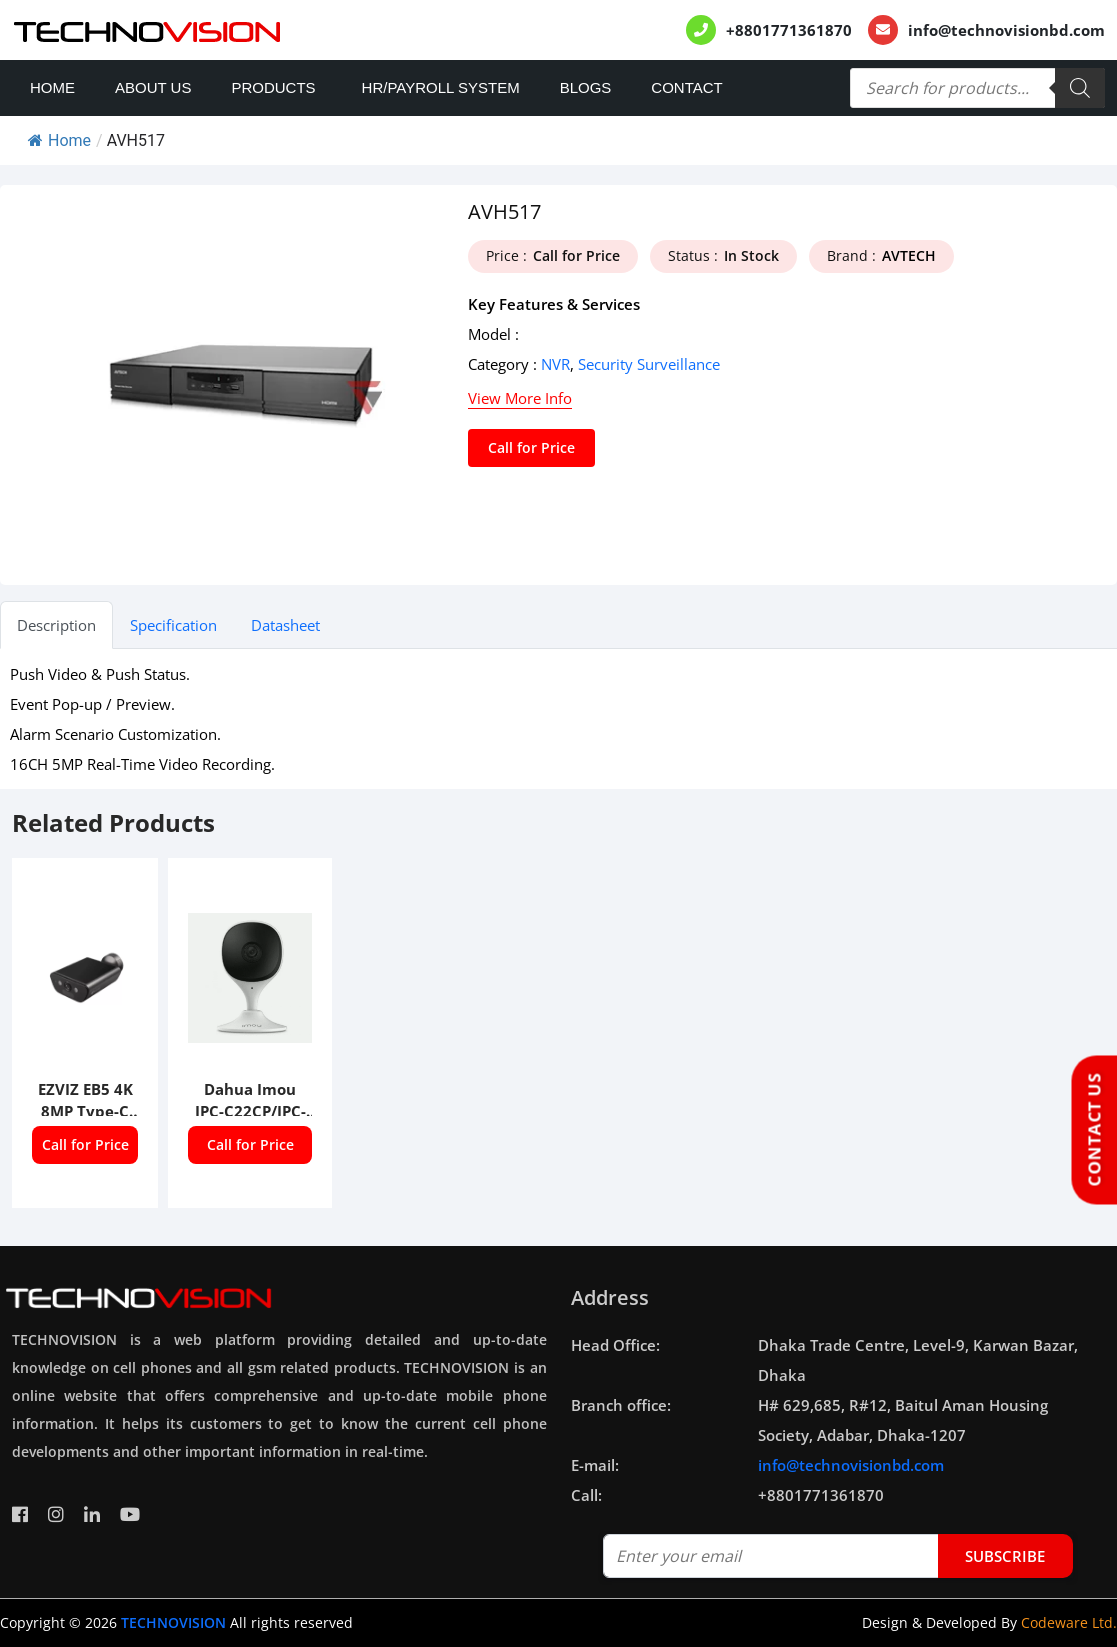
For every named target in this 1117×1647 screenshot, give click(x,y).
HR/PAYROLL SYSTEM (441, 87)
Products (273, 87)
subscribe (1005, 1556)
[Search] (1080, 88)
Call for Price (531, 447)
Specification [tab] (173, 625)
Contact (686, 87)
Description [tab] (56, 625)
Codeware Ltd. (1069, 1622)
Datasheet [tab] (285, 625)
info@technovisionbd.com (1006, 30)
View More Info (520, 398)
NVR (555, 364)
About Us (153, 87)
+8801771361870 (789, 30)
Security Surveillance (649, 364)
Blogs (586, 87)
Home (52, 87)
